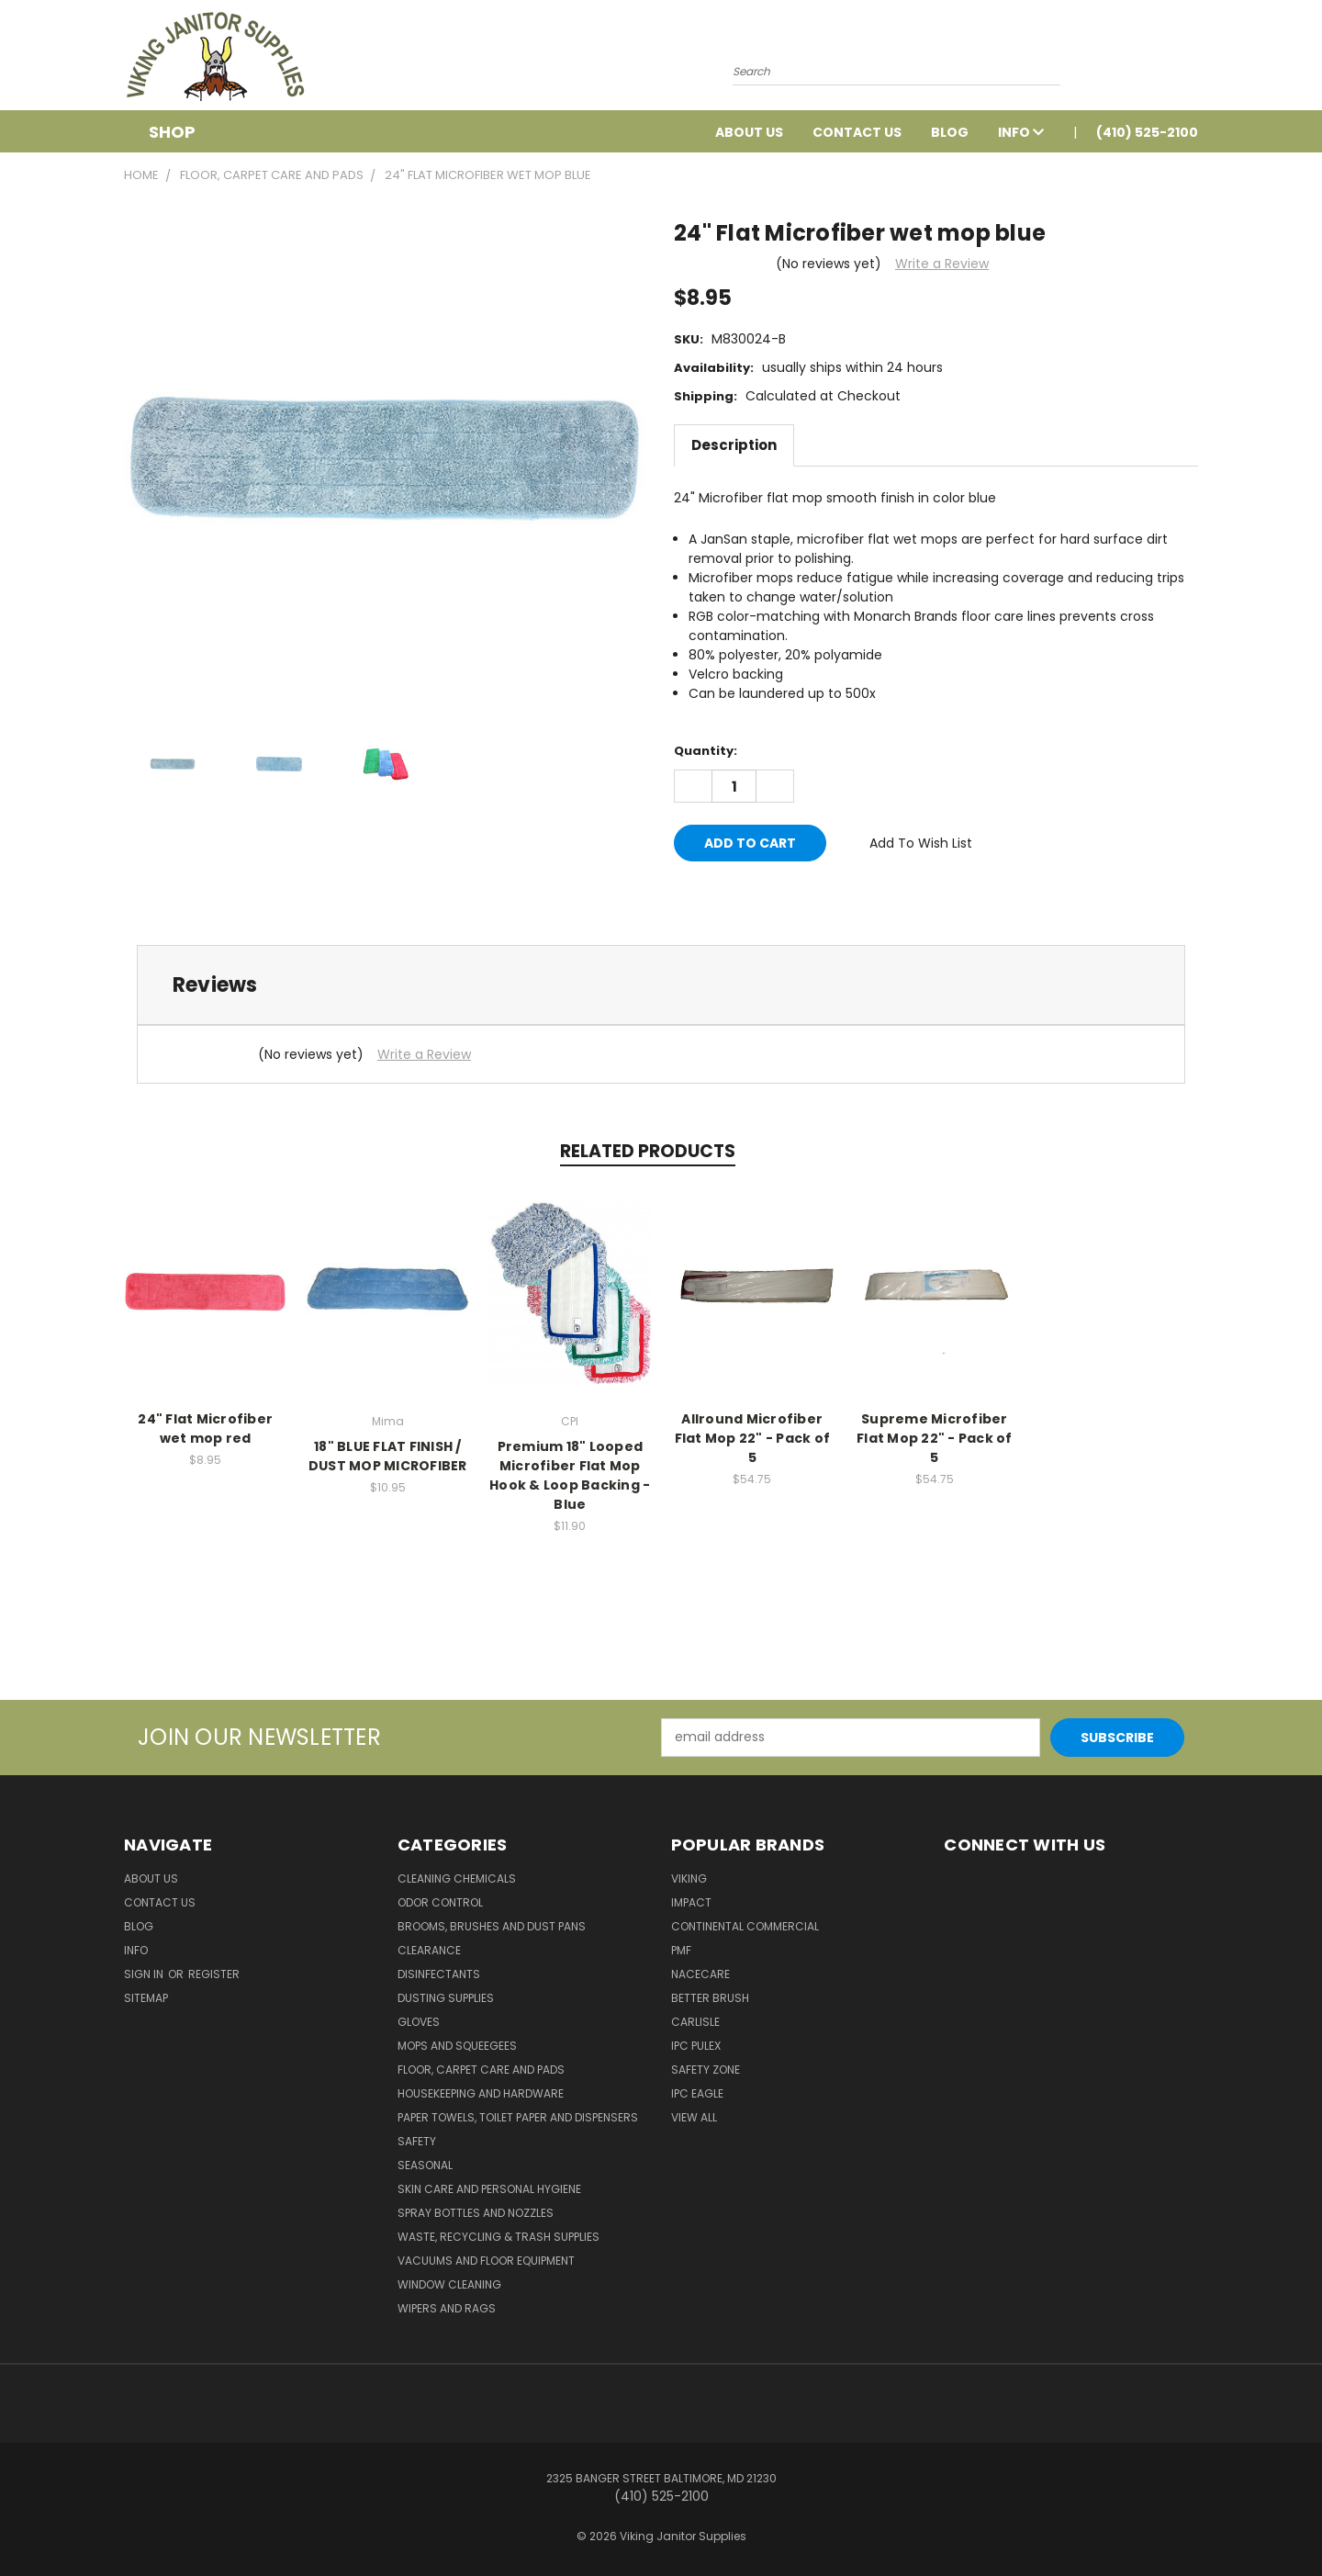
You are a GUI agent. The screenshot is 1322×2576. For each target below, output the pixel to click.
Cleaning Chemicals (457, 1878)
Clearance (429, 1950)
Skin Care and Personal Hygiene (489, 2189)
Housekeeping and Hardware (481, 2093)
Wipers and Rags (447, 2308)
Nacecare (700, 1974)
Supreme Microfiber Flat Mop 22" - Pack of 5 (935, 1438)
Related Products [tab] (647, 1151)
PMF (681, 1950)
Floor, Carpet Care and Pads (481, 2069)
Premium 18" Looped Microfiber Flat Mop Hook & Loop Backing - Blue (569, 1475)
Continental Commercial (745, 1926)
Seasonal (425, 2165)
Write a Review (942, 263)
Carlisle (695, 2022)
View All (694, 2117)
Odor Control (440, 1902)
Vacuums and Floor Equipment (486, 2260)
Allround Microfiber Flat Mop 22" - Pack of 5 (753, 1438)
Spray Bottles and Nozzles (476, 2213)
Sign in (145, 1974)
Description (734, 445)
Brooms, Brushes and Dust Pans (492, 1926)
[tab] (661, 985)
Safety (417, 2141)
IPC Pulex (696, 2045)
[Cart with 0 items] (1193, 60)
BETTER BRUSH (710, 1998)
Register (214, 1974)
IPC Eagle (697, 2093)
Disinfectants (439, 1974)
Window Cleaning (449, 2284)
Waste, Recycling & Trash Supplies (498, 2236)
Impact (691, 1902)
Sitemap (146, 1998)
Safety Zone (705, 2069)
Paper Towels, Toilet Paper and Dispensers (518, 2117)
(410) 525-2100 (1147, 132)
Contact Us (857, 132)
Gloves (419, 2022)
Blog (950, 132)
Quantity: (705, 750)
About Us (749, 132)
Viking (689, 1878)
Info (1021, 132)
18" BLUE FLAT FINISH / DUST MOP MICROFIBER (387, 1456)
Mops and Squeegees (457, 2045)
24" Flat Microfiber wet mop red (205, 1428)
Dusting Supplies (446, 1998)
